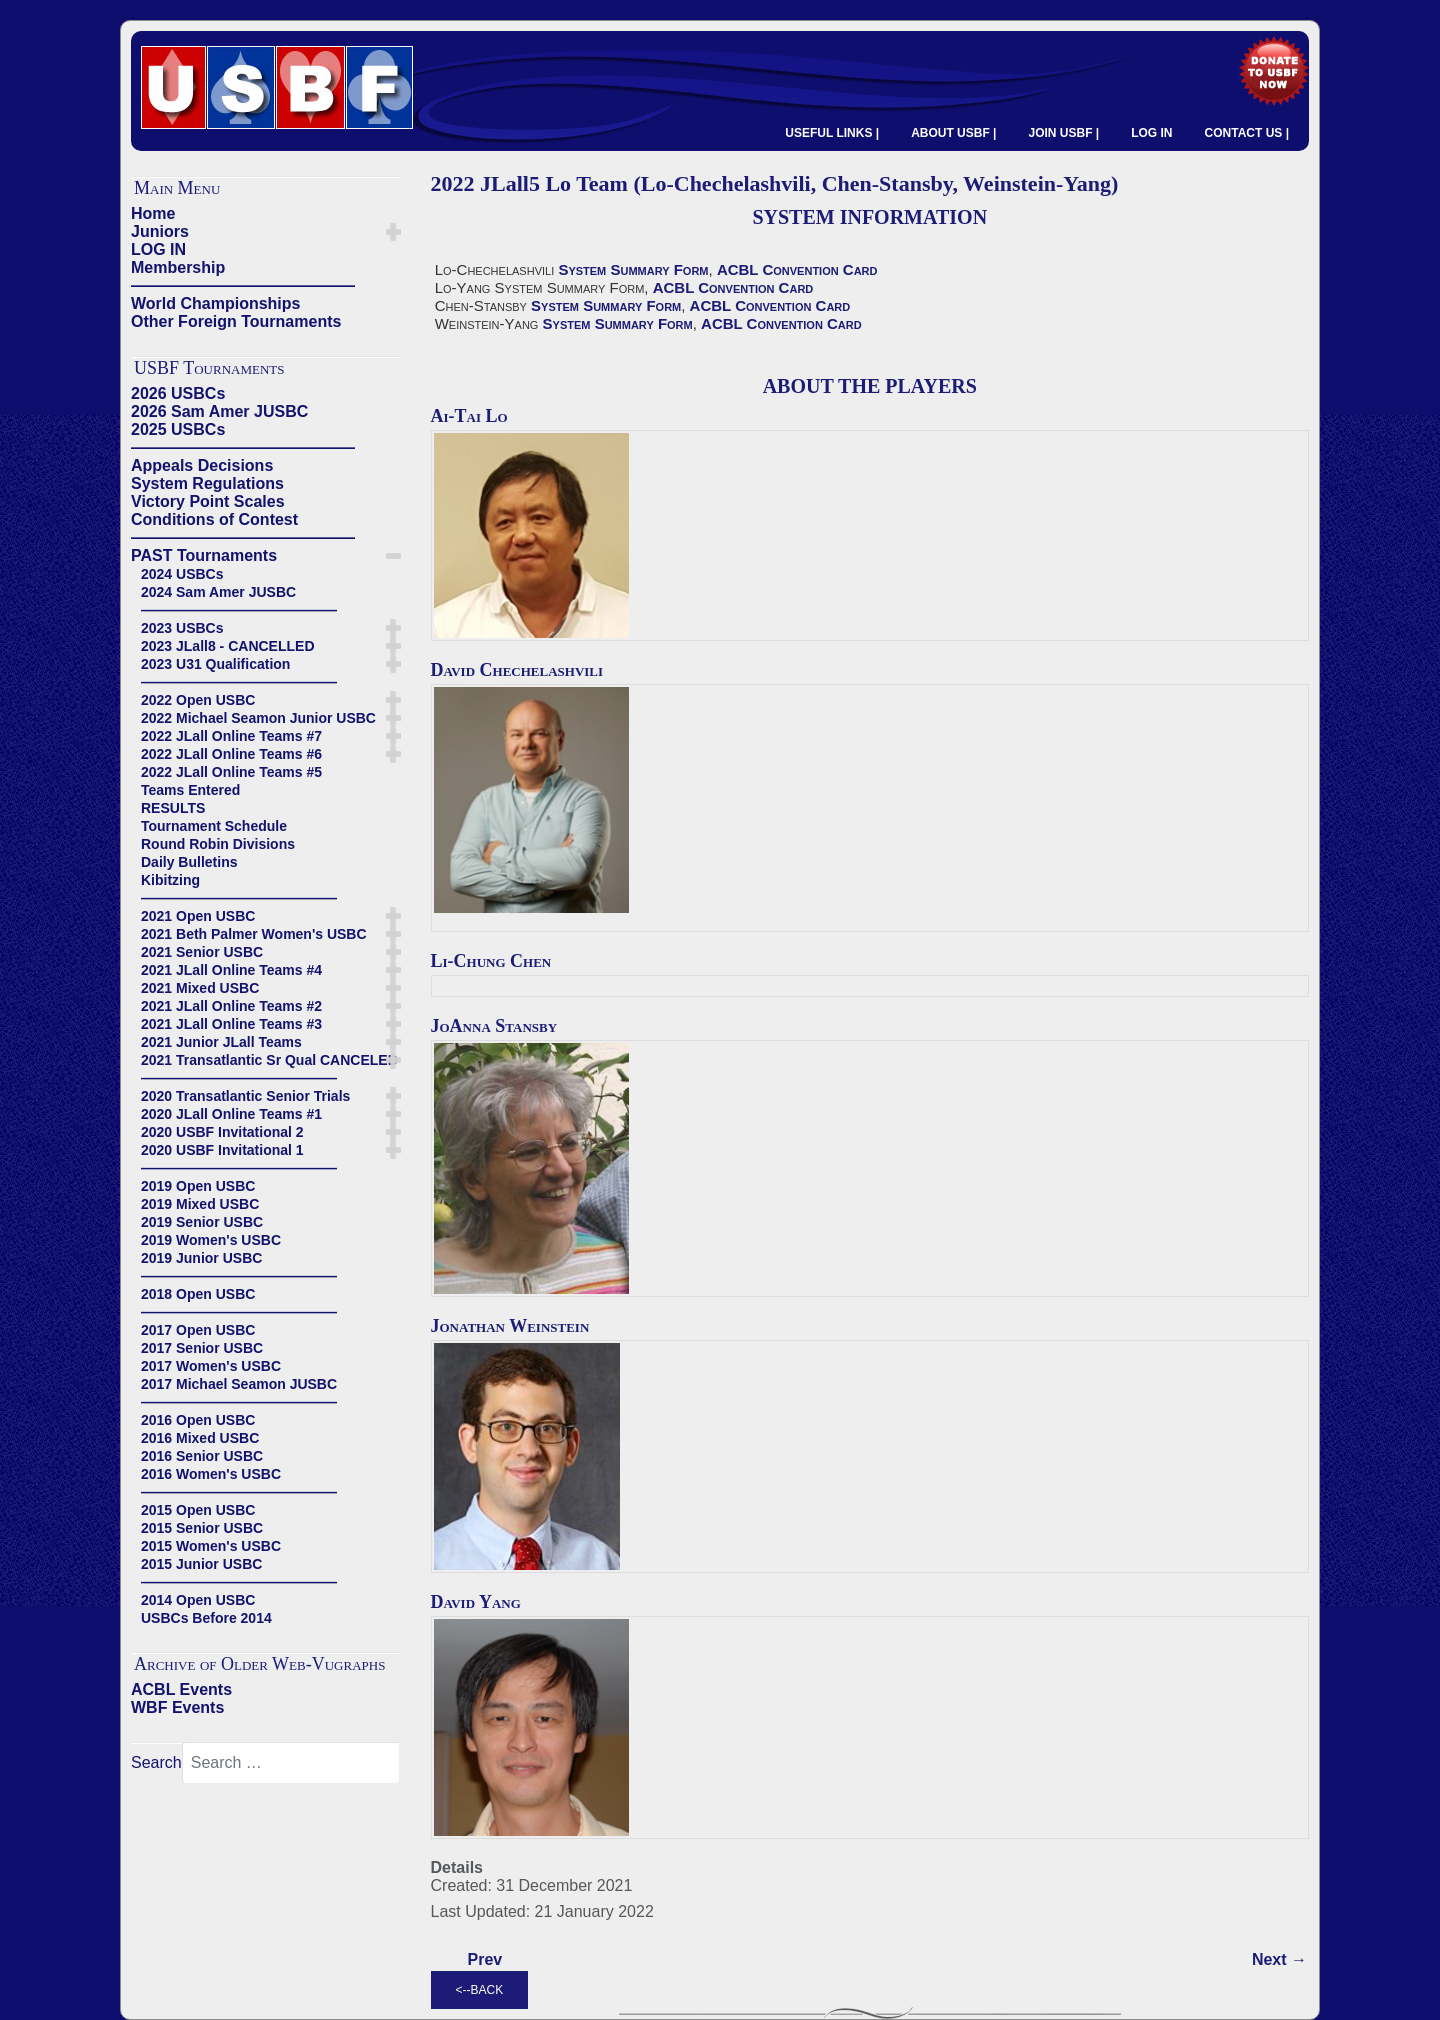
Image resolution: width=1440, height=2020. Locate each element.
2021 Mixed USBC (200, 988)
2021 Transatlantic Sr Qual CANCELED (269, 1060)
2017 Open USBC (198, 1330)
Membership (178, 267)
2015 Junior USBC (201, 1564)
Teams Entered (190, 790)
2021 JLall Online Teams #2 (231, 1006)
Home (153, 213)
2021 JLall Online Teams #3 (231, 1024)
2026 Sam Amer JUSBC (219, 411)
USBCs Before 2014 (206, 1618)
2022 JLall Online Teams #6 (231, 754)
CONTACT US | (1247, 133)
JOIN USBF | (1063, 133)
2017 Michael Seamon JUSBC (239, 1384)
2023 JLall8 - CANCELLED (228, 646)
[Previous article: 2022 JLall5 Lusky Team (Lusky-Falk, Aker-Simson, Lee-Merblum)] (485, 1960)
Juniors (160, 231)
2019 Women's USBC (211, 1240)
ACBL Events (181, 1689)
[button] (393, 232)
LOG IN (1151, 133)
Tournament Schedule (214, 826)
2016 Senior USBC (202, 1456)
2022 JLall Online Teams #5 (231, 772)
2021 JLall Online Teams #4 (231, 970)
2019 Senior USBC (202, 1222)
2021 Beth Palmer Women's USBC (254, 934)
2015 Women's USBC (211, 1546)
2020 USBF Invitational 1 (222, 1150)
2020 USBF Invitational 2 (222, 1132)
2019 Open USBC (198, 1186)
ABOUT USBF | (953, 133)
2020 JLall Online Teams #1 (231, 1114)
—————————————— (243, 285)
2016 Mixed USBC (200, 1438)
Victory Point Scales (208, 501)
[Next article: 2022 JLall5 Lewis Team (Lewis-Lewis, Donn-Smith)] (1279, 1960)
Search (156, 1762)
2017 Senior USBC (202, 1348)
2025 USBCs (178, 429)
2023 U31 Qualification (215, 664)
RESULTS (173, 808)
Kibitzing (170, 880)
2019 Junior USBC (201, 1258)
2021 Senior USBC (202, 952)
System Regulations (207, 483)
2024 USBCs (182, 574)
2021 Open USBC (198, 916)
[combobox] (291, 1763)
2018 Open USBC (198, 1294)
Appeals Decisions (202, 465)
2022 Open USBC (198, 700)
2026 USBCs (178, 393)
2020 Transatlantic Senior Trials (245, 1096)
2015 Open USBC (198, 1510)
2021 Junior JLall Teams (221, 1042)
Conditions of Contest (214, 519)
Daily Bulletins (189, 862)
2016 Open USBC (198, 1420)
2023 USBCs (182, 628)
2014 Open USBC (198, 1600)
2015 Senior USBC (202, 1528)
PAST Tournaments (204, 555)
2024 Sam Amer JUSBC (218, 592)
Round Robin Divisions (218, 844)
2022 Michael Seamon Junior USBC (258, 718)
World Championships (215, 303)
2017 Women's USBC (211, 1366)
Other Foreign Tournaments (236, 321)
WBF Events (177, 1707)
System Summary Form (633, 269)
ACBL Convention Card (797, 269)
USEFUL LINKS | (832, 133)
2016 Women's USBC (211, 1474)
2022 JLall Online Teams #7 (231, 736)
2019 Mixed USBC (200, 1204)
